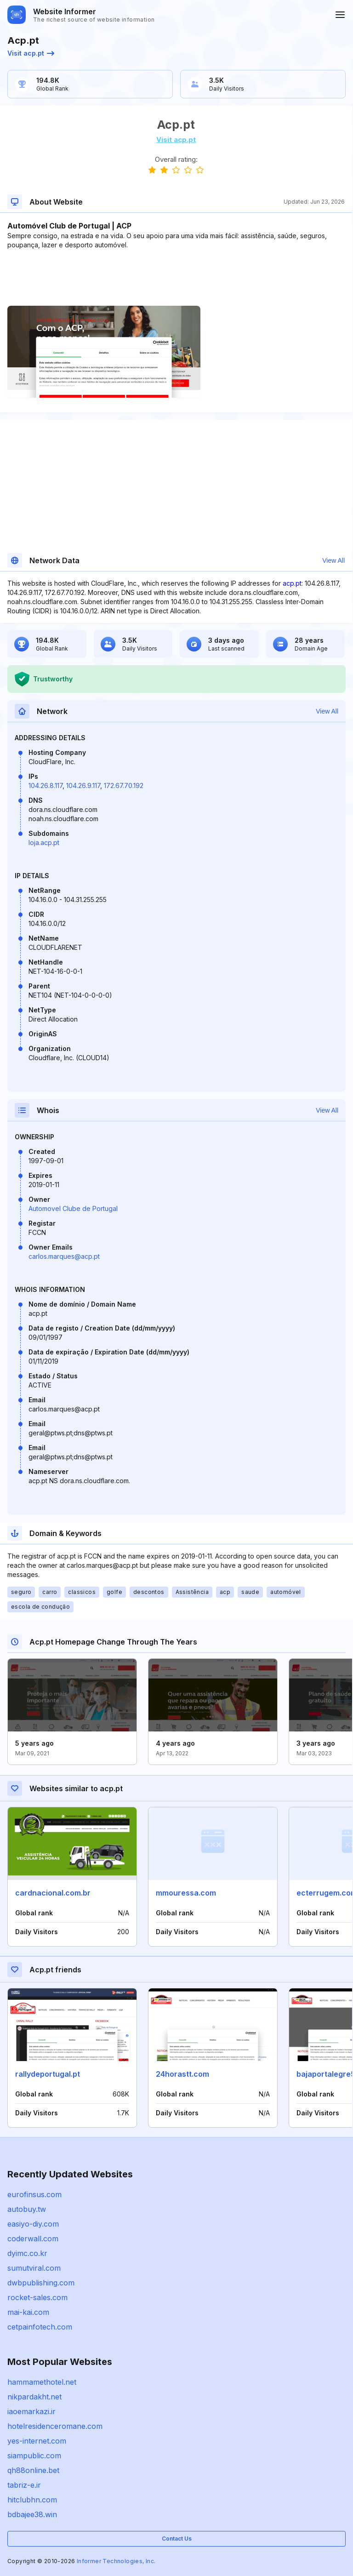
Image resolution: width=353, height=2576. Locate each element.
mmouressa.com (186, 1892)
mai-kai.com (28, 2312)
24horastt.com (182, 2074)
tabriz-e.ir (24, 2485)
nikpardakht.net (34, 2396)
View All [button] (333, 560)
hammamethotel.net (41, 2382)
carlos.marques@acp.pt (64, 1256)
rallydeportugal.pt (47, 2074)
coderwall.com (32, 2238)
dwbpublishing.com (40, 2282)
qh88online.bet (33, 2470)
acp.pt (292, 583)
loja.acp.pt (43, 842)
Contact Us (177, 2538)
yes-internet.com (36, 2440)
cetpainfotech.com (39, 2326)
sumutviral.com (34, 2268)
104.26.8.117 (45, 785)
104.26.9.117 (83, 785)
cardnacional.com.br (53, 1892)
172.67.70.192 (123, 785)
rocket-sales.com (37, 2297)
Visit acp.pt (30, 53)
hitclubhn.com (32, 2499)
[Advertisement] (176, 278)
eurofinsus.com (34, 2194)
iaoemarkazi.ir (31, 2411)
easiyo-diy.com (33, 2223)
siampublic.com (34, 2455)
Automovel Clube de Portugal (73, 1208)
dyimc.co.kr (27, 2253)
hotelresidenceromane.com (54, 2426)
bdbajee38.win (32, 2514)
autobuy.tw (26, 2209)
